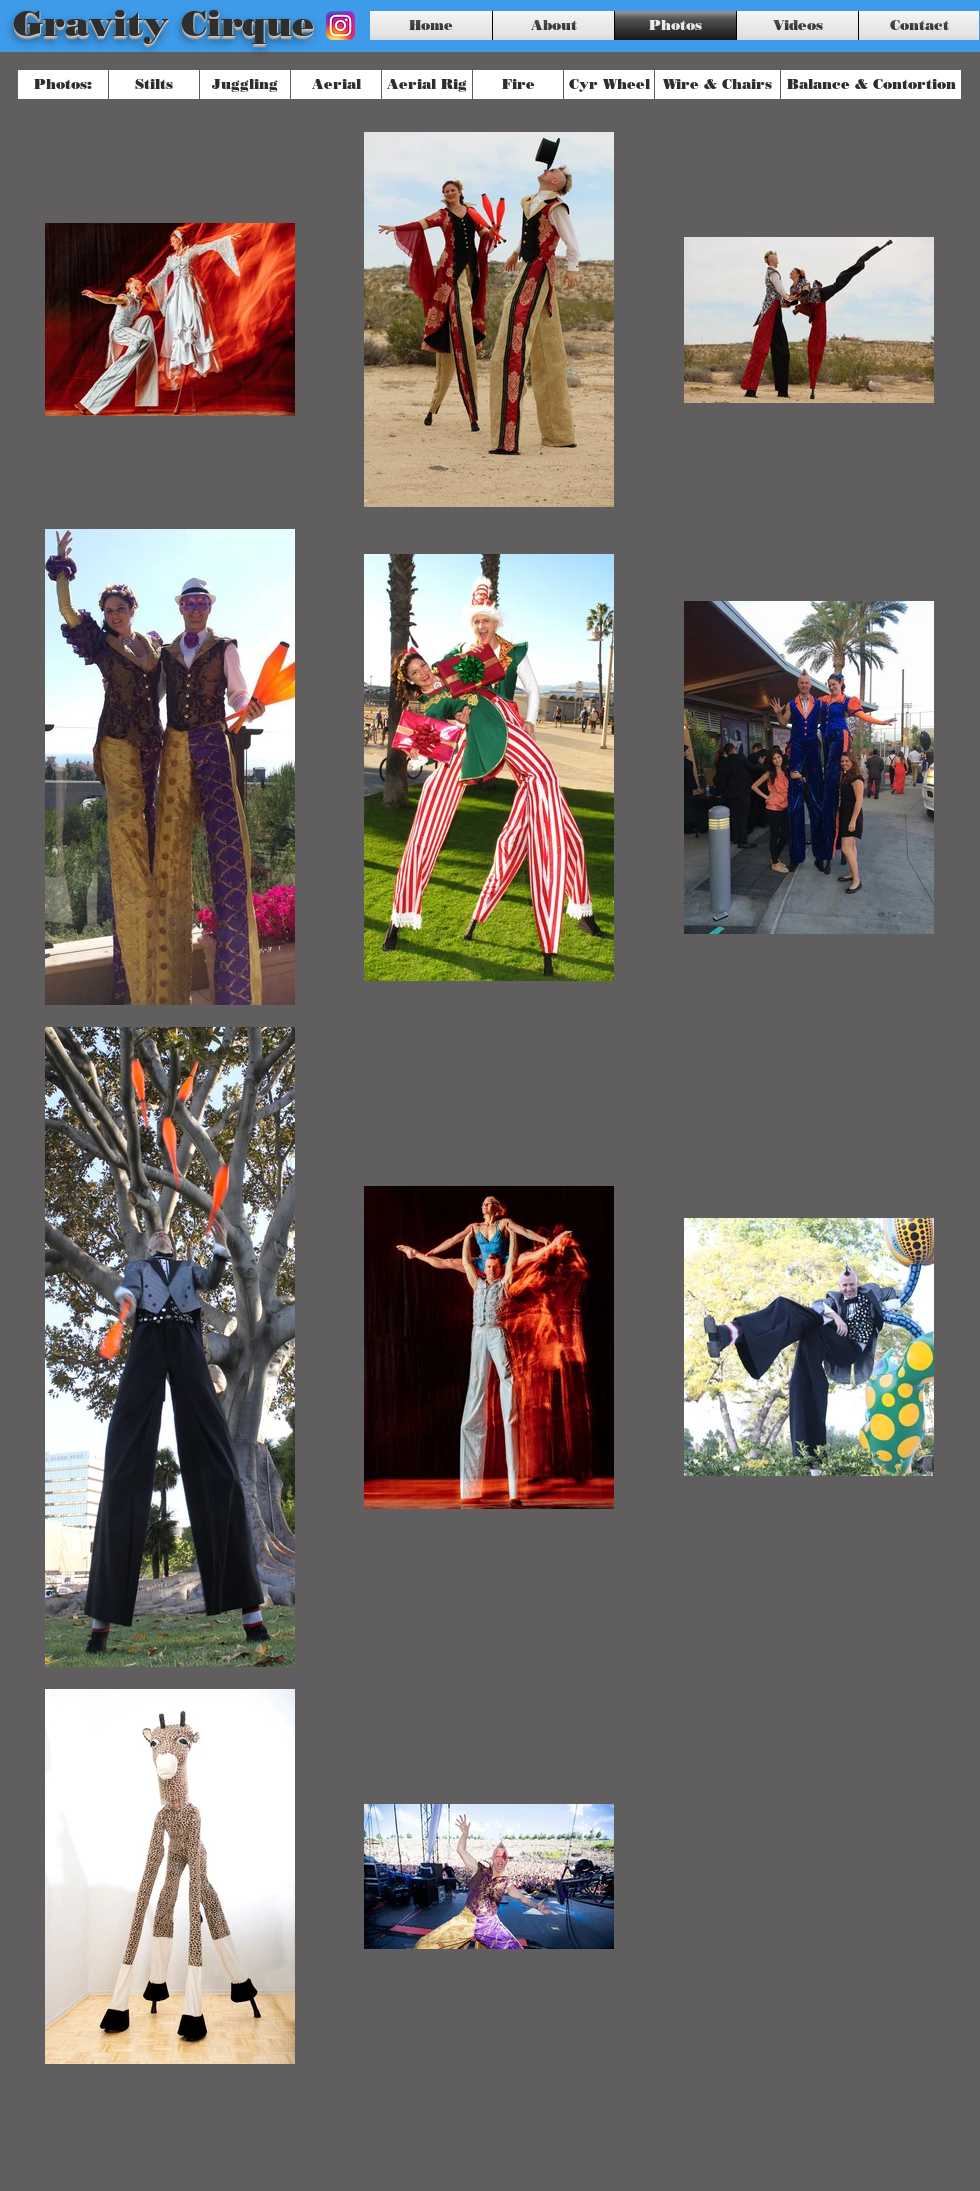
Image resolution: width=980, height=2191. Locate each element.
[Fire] (518, 84)
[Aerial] (336, 84)
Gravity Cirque (163, 23)
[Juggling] (245, 84)
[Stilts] (154, 84)
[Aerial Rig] (427, 84)
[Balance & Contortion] (871, 84)
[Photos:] (63, 84)
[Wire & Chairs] (717, 84)
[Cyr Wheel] (609, 84)
